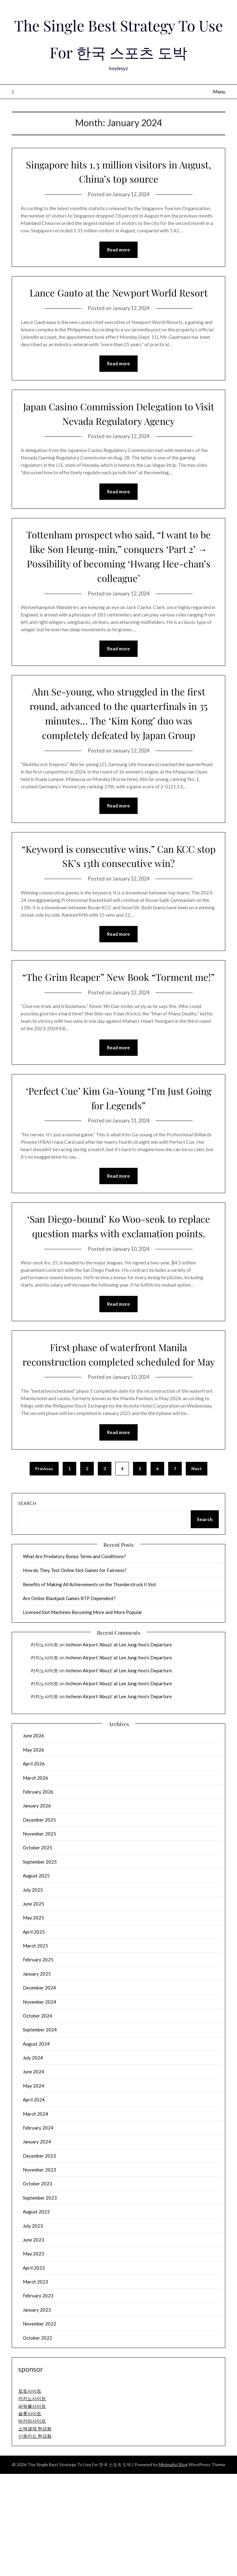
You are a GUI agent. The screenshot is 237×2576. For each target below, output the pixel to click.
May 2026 (33, 1852)
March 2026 (35, 1879)
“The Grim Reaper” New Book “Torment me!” (118, 1041)
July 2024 (33, 2160)
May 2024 (33, 2188)
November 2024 (39, 2103)
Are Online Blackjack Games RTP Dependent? (69, 1700)
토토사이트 (29, 2493)
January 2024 (37, 2243)
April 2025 (34, 2034)
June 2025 (33, 2006)
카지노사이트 (44, 1746)
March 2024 (35, 2215)
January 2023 (37, 2412)
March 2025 (35, 2048)
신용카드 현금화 (35, 2538)
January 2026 (37, 1907)
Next (196, 1570)
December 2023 (39, 2258)
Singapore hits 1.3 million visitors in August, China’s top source (118, 198)
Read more (118, 277)
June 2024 (33, 2173)
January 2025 (37, 2076)
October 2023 (37, 2285)
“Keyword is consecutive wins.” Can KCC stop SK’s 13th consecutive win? (118, 912)
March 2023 (35, 2384)
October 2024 (37, 2118)
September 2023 (40, 2300)
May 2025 (33, 2019)
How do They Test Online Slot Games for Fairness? (75, 1672)
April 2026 (34, 1866)
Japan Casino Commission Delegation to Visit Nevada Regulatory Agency (118, 455)
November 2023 (39, 2272)
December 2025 (39, 1922)
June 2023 (33, 2342)
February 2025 (38, 2061)
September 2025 (40, 1964)
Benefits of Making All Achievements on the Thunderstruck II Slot (89, 1686)
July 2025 (33, 1991)
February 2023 (38, 2397)
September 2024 (40, 2131)
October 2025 (37, 1949)
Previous (44, 1570)
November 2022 (39, 2426)
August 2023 (36, 2314)
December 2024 (39, 2090)
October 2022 (37, 2439)
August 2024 (36, 2146)
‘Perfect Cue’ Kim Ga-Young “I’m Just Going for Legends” (119, 1169)
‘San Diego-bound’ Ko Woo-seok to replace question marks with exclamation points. (118, 1305)
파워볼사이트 (32, 2508)
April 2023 (34, 2370)
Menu (219, 118)
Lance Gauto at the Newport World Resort (118, 326)
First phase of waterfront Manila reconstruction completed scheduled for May (118, 1448)
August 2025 (36, 1978)
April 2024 (34, 2202)
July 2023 (33, 2327)
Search (27, 1605)
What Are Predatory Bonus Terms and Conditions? (74, 1658)
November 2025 (39, 1936)
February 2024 (38, 2230)
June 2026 (33, 1837)
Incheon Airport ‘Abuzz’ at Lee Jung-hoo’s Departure (118, 1746)
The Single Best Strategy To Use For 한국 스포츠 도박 (119, 51)
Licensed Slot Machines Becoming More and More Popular (82, 1714)
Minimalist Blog (173, 2566)
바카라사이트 (32, 2523)
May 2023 (33, 2355)
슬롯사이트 (29, 2515)
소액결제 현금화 (35, 2530)
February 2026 (38, 1894)
